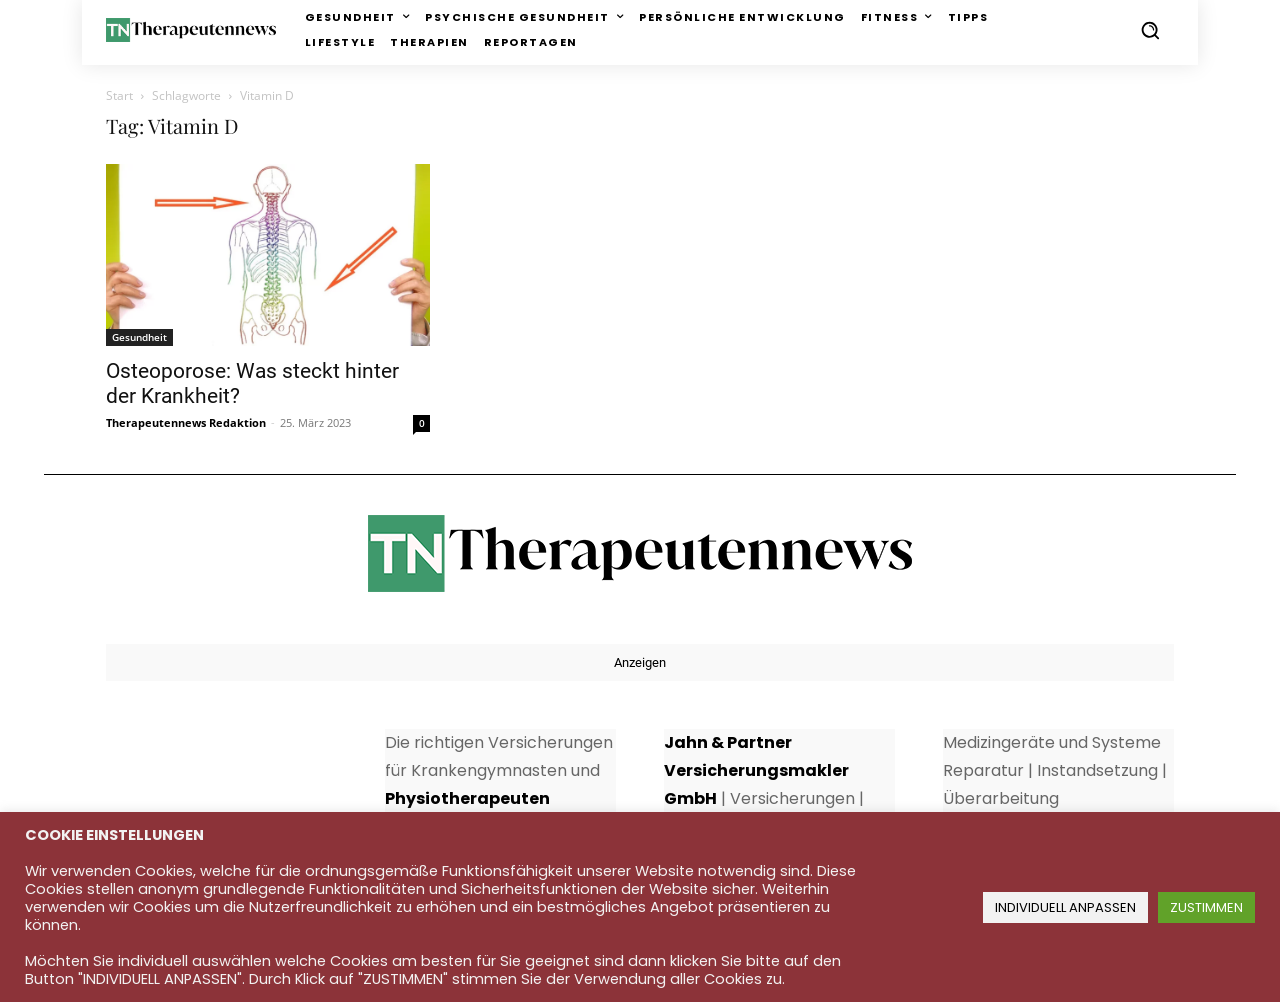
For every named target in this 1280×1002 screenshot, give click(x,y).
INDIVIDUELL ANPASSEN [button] (1065, 907)
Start (119, 95)
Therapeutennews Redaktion (186, 422)
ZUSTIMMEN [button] (1206, 907)
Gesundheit (139, 337)
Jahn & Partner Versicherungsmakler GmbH (756, 770)
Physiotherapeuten (467, 798)
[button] (1150, 30)
